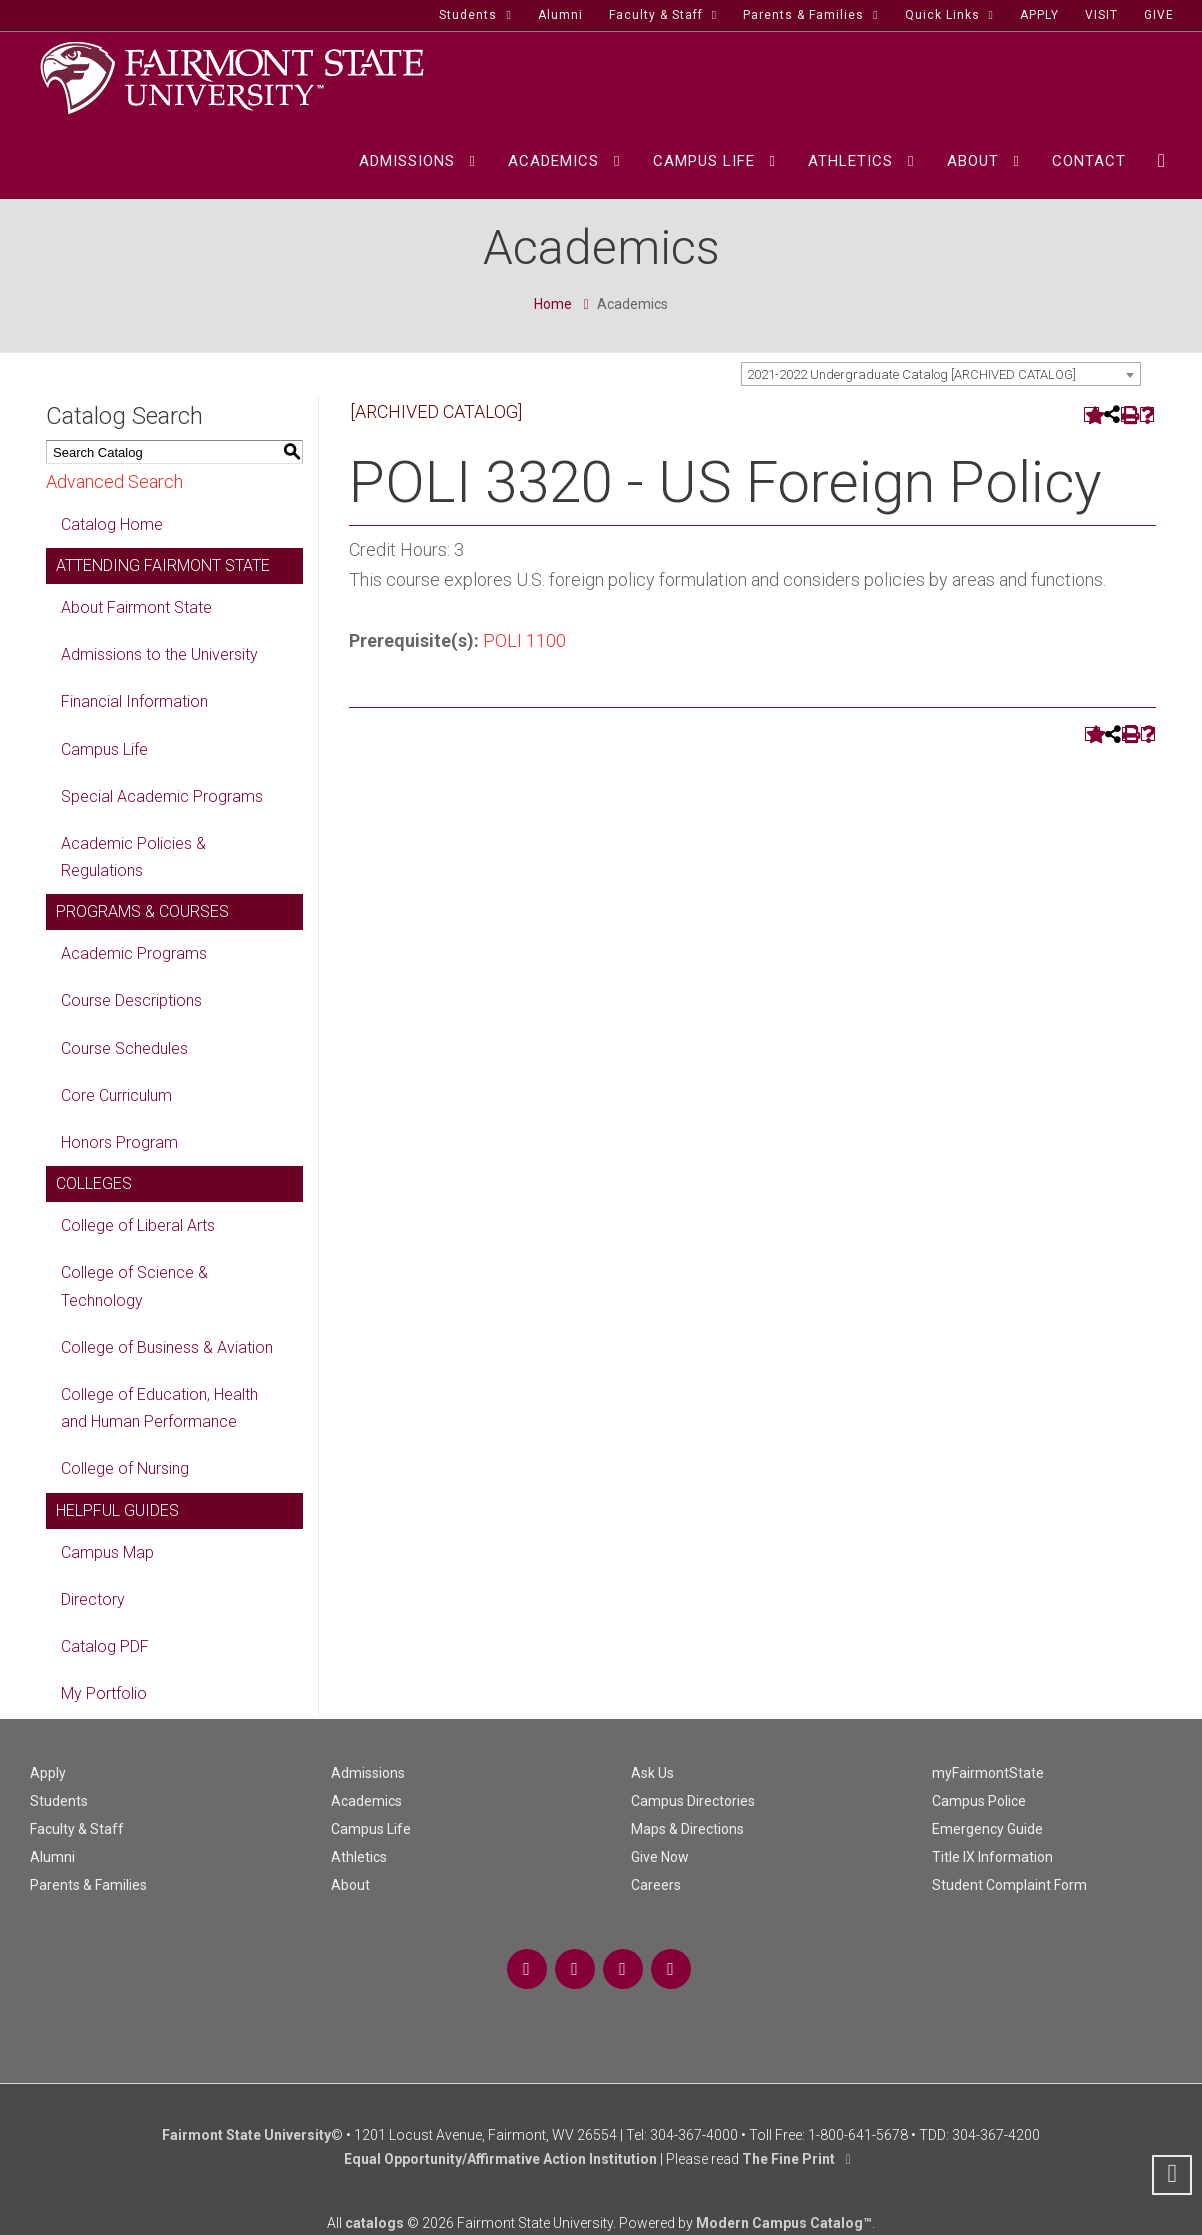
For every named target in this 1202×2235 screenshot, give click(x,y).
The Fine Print (788, 2159)
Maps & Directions (687, 1829)
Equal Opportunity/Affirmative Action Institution (500, 2159)
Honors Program (119, 1142)
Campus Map (107, 1552)
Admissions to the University (159, 654)
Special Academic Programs (162, 796)
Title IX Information (992, 1857)
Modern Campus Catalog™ (784, 2223)
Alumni (52, 1857)
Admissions (368, 1773)
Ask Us (652, 1773)
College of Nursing (125, 1468)
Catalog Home (112, 524)
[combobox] (941, 374)
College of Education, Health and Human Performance (159, 1408)
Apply (48, 1773)
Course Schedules (124, 1048)
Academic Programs (134, 953)
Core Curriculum (116, 1095)
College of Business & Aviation (167, 1347)
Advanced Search (114, 481)
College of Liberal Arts (138, 1225)
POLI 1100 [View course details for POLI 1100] (524, 640)
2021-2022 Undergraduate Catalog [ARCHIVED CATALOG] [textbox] (911, 374)
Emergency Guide (987, 1829)
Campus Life (104, 749)
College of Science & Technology (134, 1286)
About (350, 1885)
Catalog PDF (105, 1646)
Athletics (359, 1857)
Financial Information (134, 701)
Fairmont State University (246, 2135)
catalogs (374, 2223)
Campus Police (979, 1801)
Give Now (660, 1857)
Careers (656, 1885)
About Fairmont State (136, 607)
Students (59, 1801)
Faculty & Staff (77, 1829)
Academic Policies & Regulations (133, 857)
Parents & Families (88, 1885)
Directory (93, 1599)
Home (553, 304)
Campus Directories (693, 1801)
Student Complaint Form (1009, 1885)
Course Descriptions (131, 1000)
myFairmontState (988, 1773)
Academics (366, 1801)
